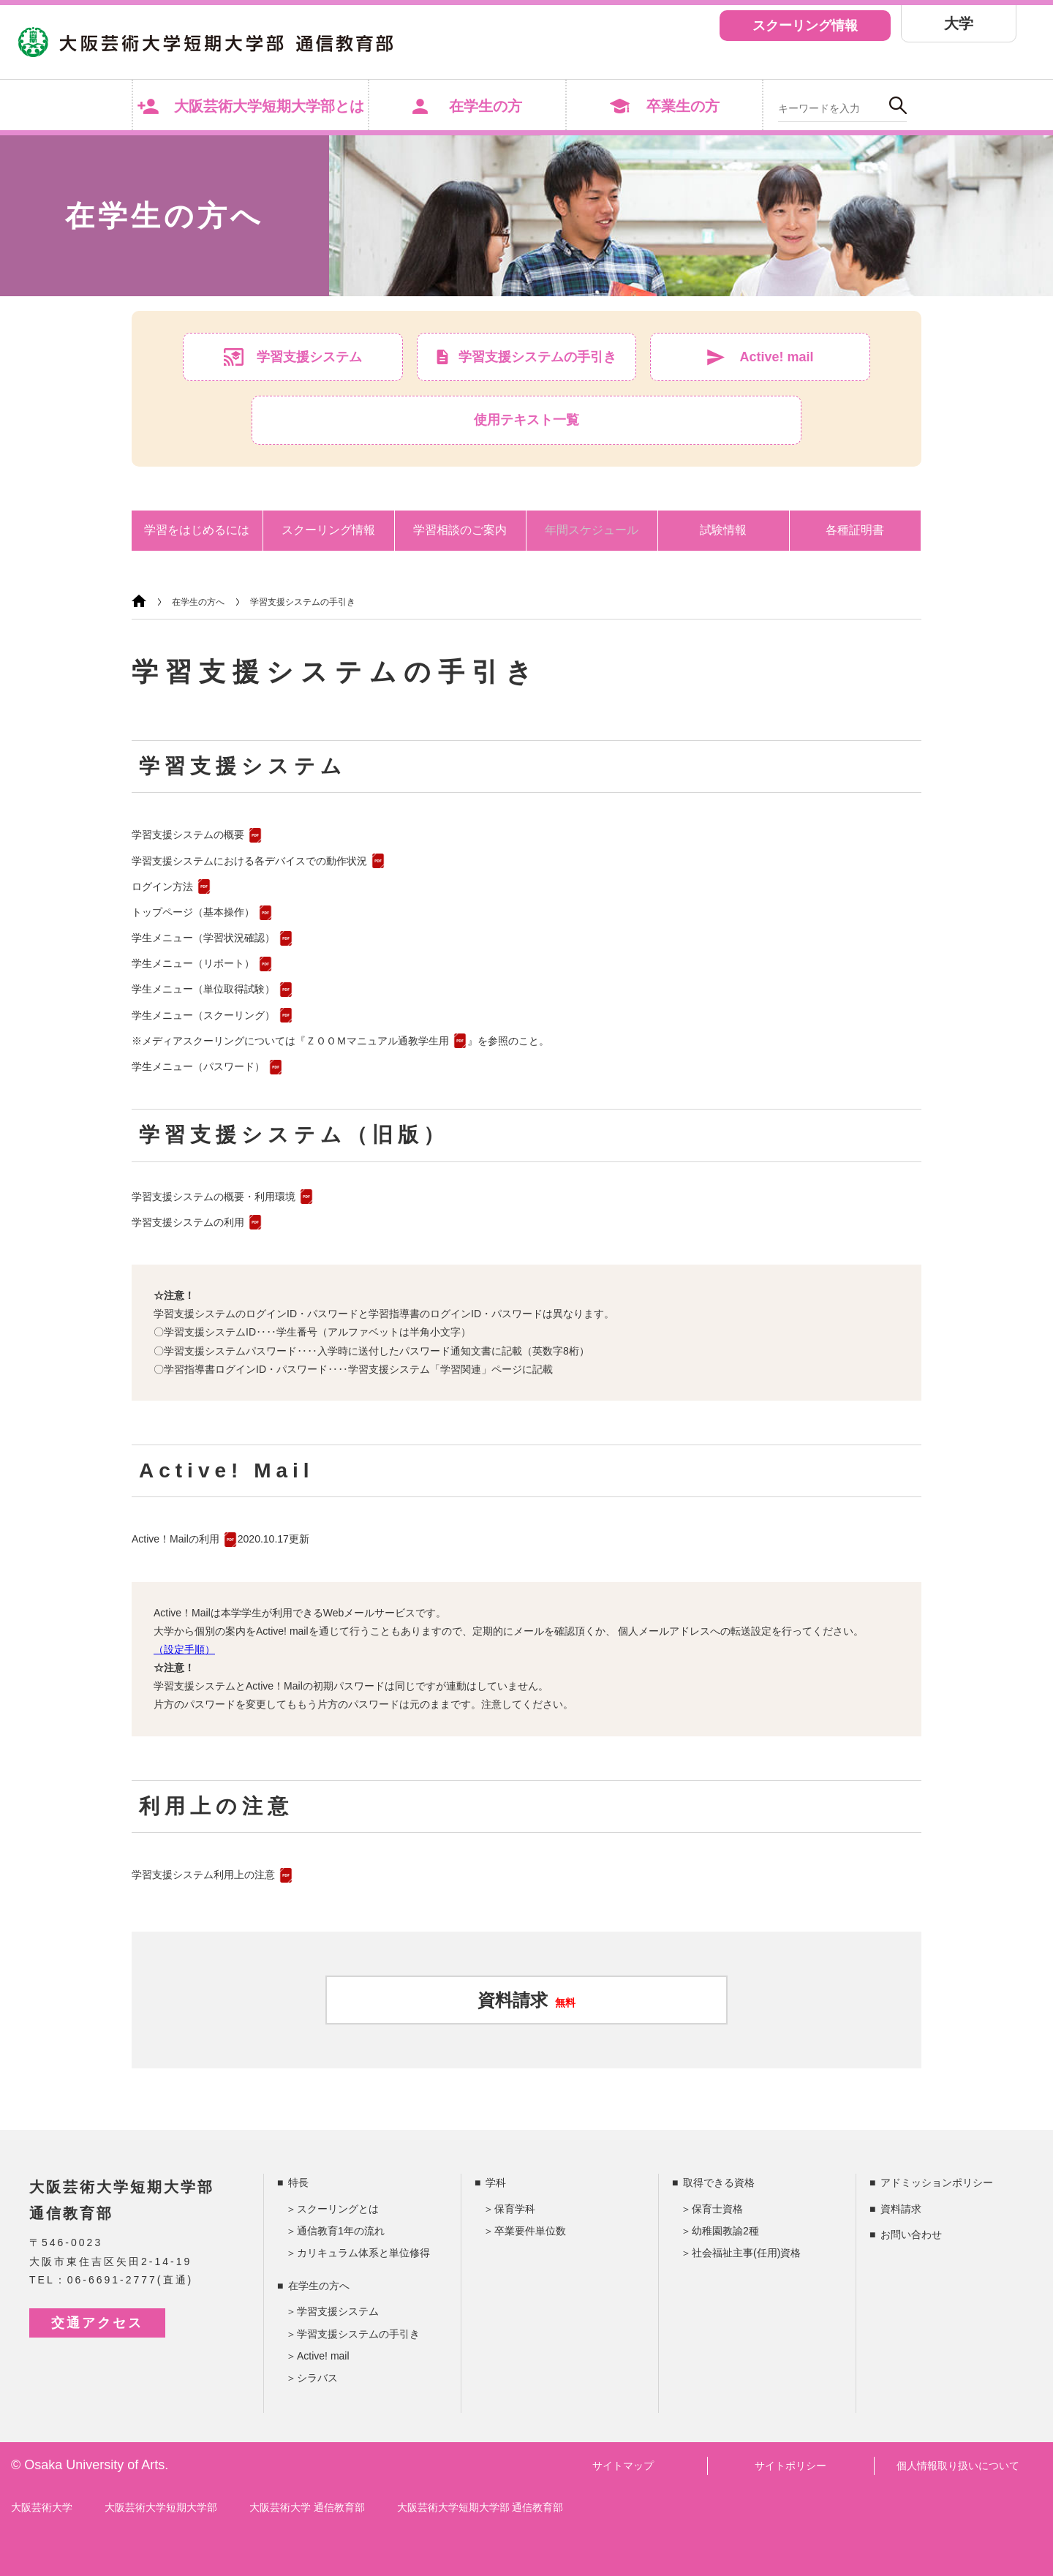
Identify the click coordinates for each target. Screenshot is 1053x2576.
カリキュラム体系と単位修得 (363, 2253)
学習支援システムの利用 (188, 1222)
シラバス (317, 2378)
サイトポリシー (790, 2465)
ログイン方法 (162, 886)
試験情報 (723, 530)
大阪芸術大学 (41, 2507)
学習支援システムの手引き (302, 602)
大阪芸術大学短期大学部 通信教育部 (480, 2507)
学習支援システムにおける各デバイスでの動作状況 (249, 861)
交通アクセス (97, 2323)
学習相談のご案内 (460, 530)
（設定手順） (184, 1649)
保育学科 (514, 2209)
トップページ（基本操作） (193, 912)
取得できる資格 (719, 2182)
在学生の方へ (198, 602)
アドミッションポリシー (936, 2182)
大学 (958, 23)
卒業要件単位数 (530, 2231)
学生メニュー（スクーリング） (203, 1015)
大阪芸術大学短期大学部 (161, 2507)
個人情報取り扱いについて (958, 2465)
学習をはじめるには (196, 530)
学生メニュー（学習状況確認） (203, 938)
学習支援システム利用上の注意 (203, 1874)
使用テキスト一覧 (526, 420)
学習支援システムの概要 (188, 834)
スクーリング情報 (805, 25)
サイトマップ (623, 2465)
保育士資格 (717, 2209)
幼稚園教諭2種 (725, 2231)
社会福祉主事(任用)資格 (746, 2253)
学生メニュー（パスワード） (198, 1066)
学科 (496, 2182)
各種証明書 (855, 530)
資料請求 (526, 2000)
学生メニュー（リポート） (193, 963)
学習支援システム (338, 2311)
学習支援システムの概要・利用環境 (213, 1196)
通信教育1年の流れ (341, 2231)
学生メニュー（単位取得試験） (203, 989)
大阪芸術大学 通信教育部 (307, 2507)
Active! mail (323, 2356)
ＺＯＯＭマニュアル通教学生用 (377, 1041)
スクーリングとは (338, 2209)
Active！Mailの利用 (175, 1539)
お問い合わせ (911, 2234)
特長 (298, 2182)
